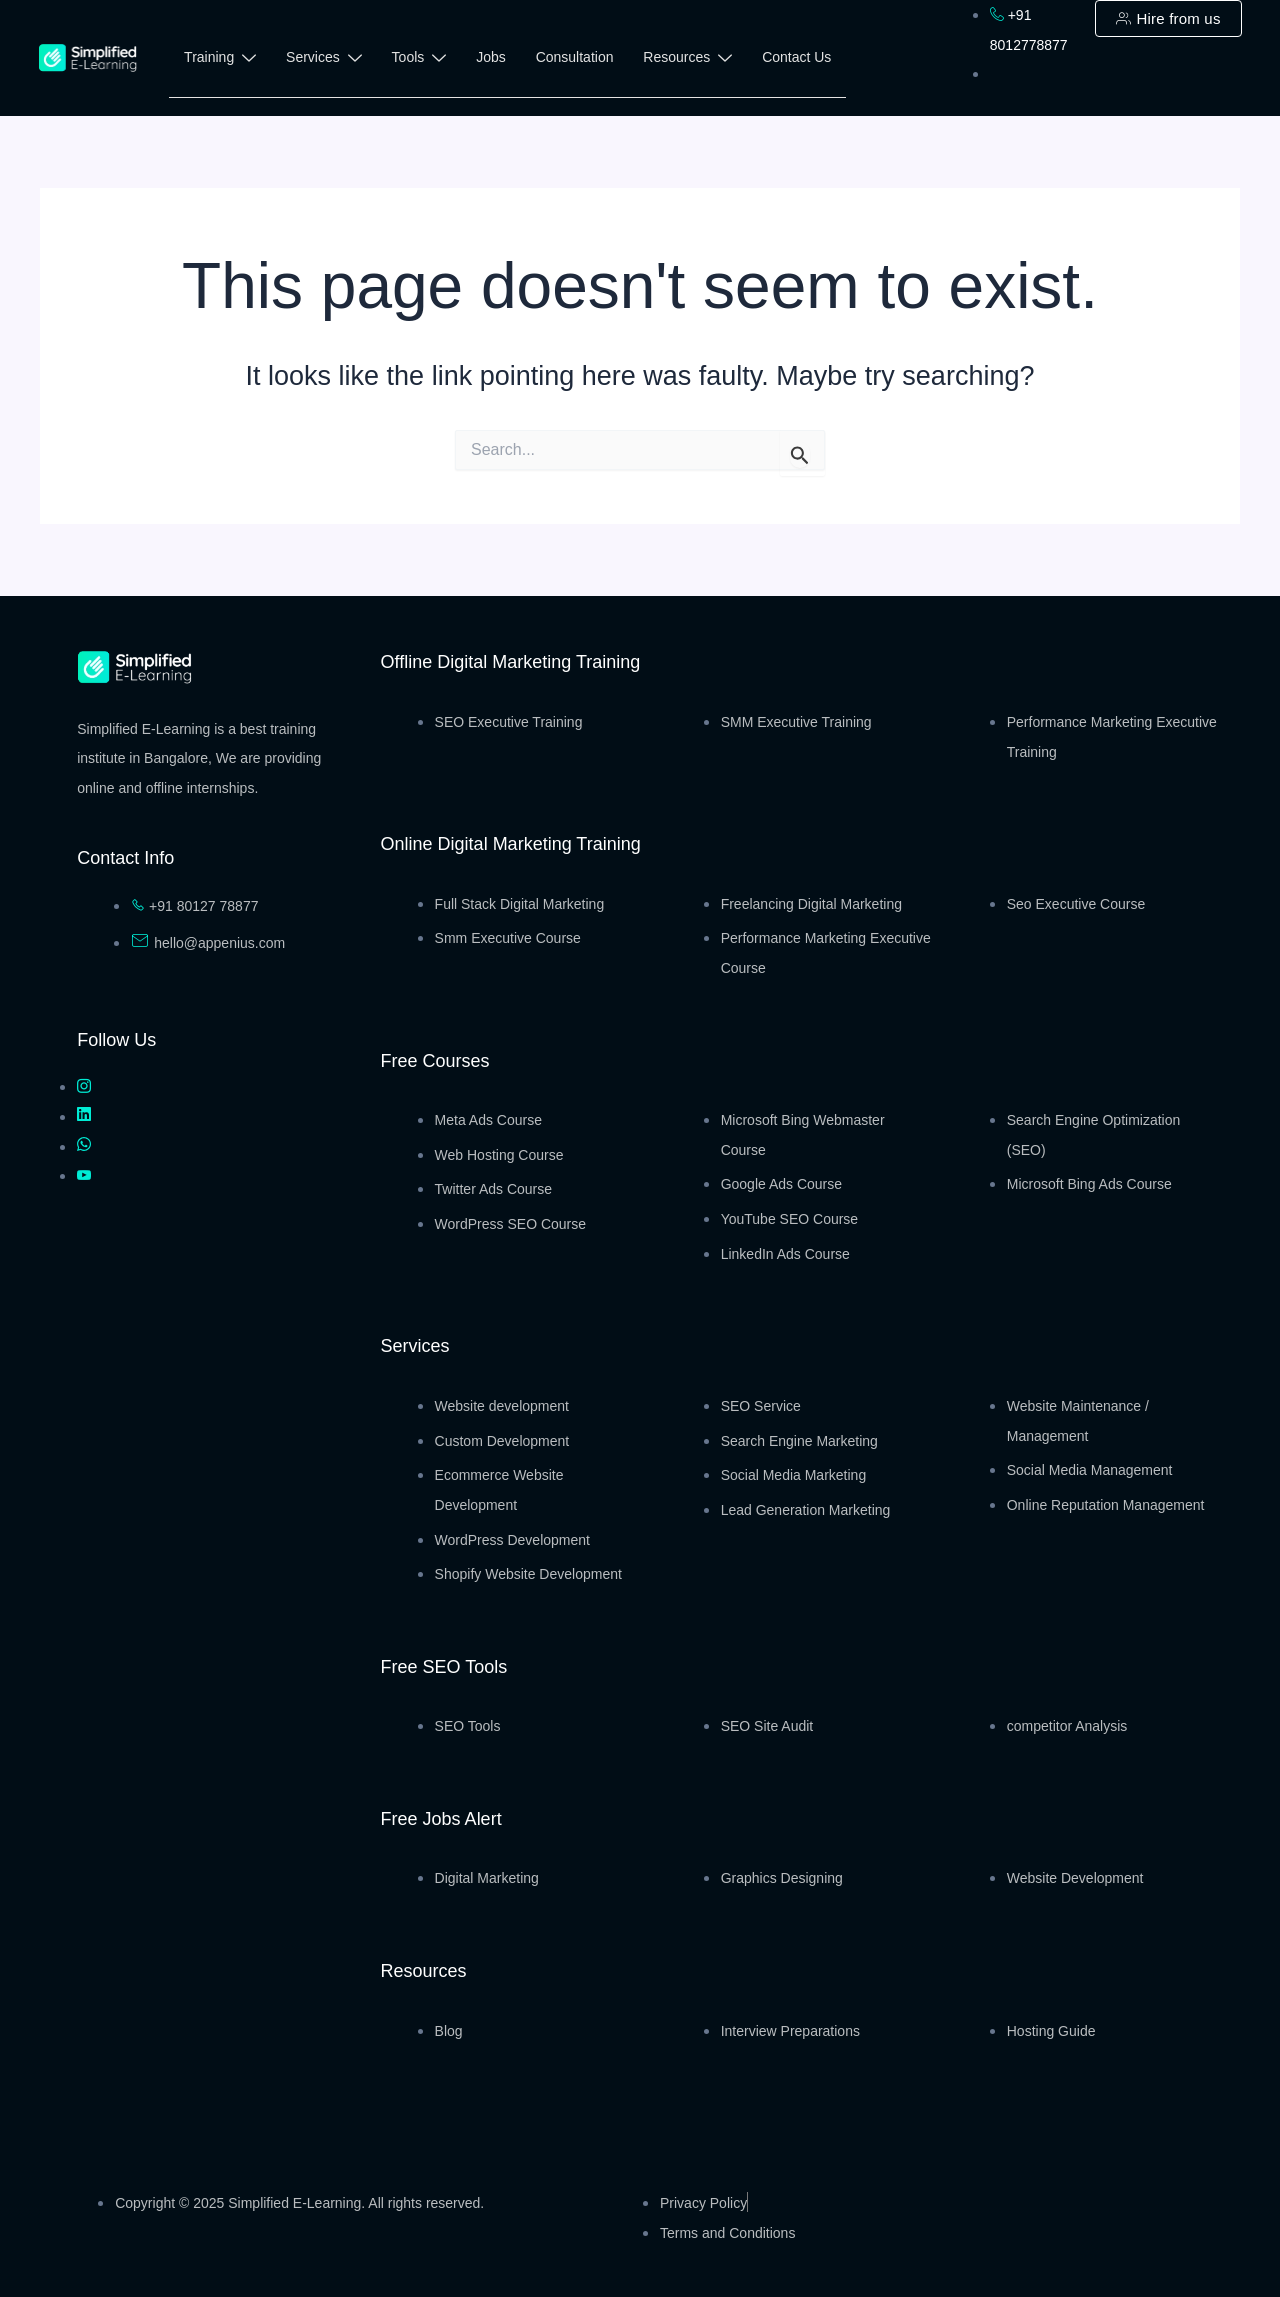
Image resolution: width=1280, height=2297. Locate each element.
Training (220, 60)
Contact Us (797, 57)
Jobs (492, 57)
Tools (419, 60)
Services (324, 60)
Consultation (575, 57)
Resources (688, 60)
